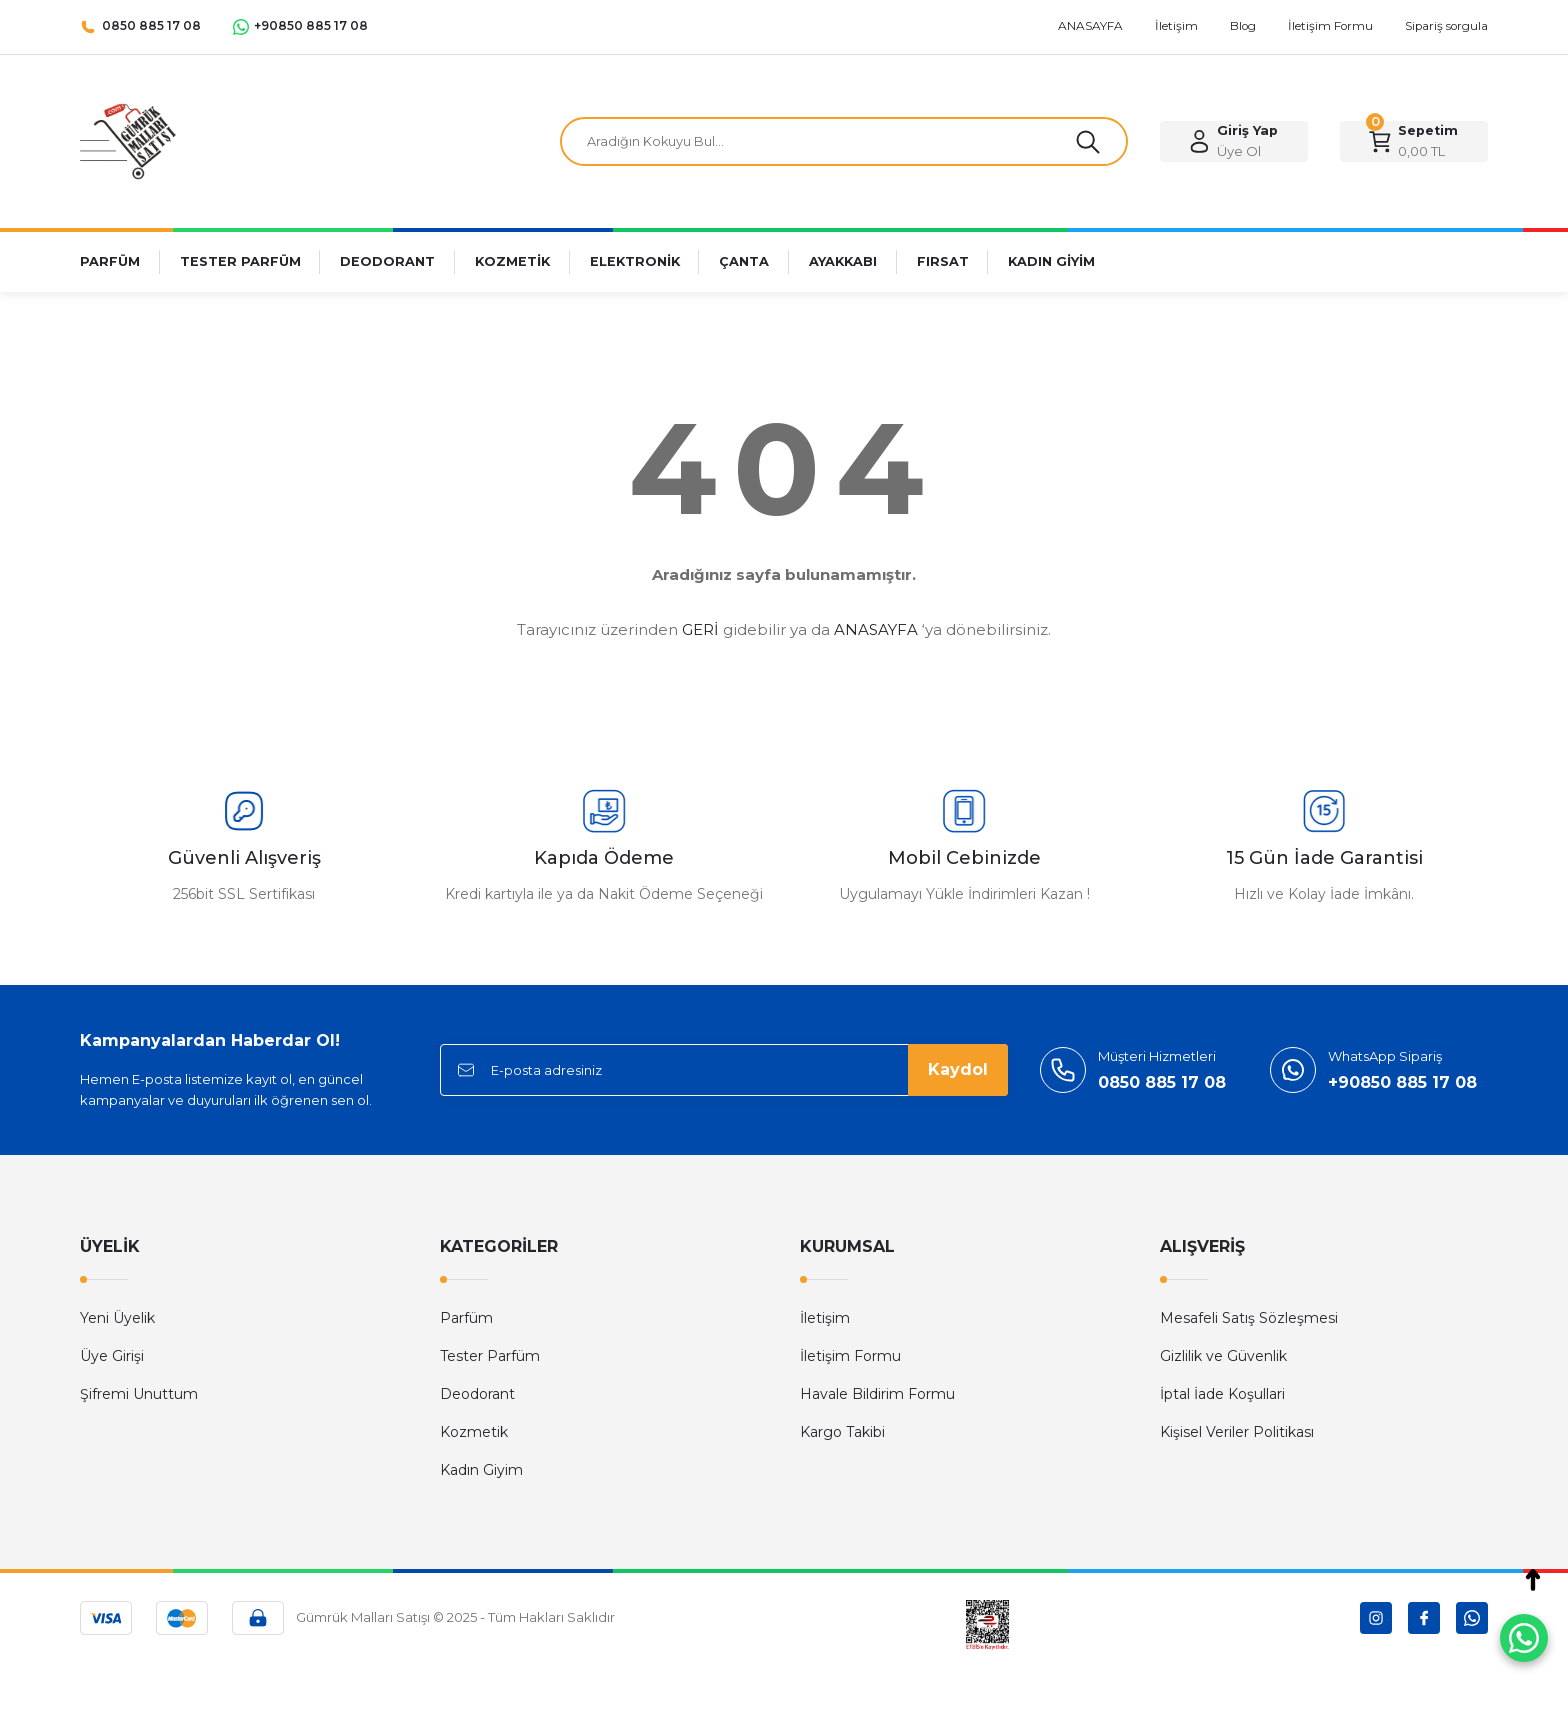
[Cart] (1414, 142)
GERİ (700, 629)
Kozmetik (474, 1432)
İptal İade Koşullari (1222, 1394)
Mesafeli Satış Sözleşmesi (1249, 1318)
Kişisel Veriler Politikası (1237, 1432)
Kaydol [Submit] (958, 1069)
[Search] (844, 142)
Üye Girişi (112, 1356)
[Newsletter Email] (724, 1070)
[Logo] (128, 140)
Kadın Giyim (481, 1470)
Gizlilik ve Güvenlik (1223, 1356)
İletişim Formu (850, 1356)
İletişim (825, 1318)
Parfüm (466, 1318)
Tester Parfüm (490, 1356)
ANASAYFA (876, 629)
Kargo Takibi (842, 1432)
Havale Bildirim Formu (877, 1394)
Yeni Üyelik (117, 1318)
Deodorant (477, 1394)
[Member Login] (1234, 142)
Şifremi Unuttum (139, 1394)
